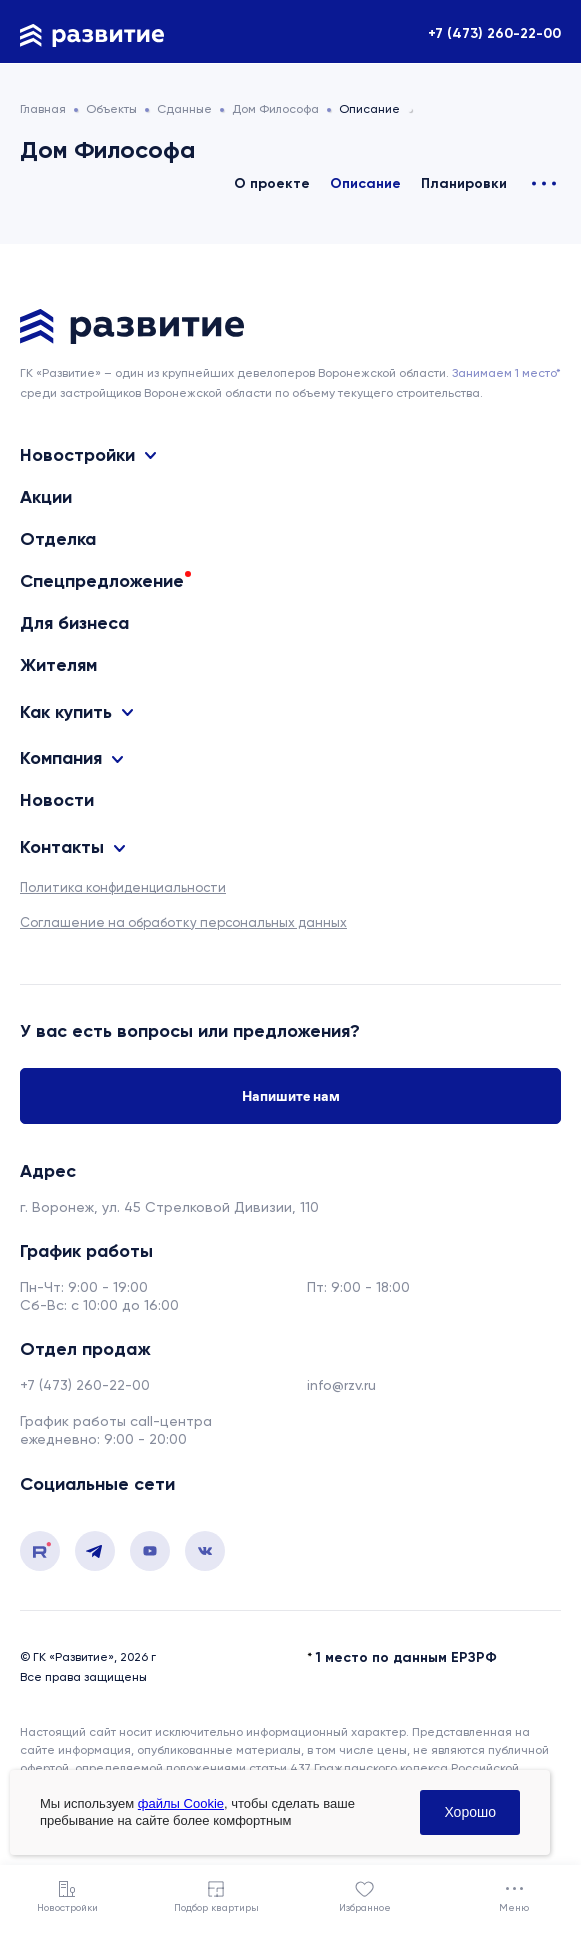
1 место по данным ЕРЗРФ (406, 1657)
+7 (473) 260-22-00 (494, 33)
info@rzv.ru (341, 1385)
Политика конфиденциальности (123, 887)
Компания (61, 758)
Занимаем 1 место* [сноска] (506, 373)
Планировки (464, 183)
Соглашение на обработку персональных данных (183, 922)
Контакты (62, 847)
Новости (57, 800)
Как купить (66, 712)
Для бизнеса (74, 623)
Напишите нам (291, 1096)
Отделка (58, 539)
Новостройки (77, 455)
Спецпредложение (102, 581)
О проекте (272, 183)
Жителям (58, 665)
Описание (365, 183)
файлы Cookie (181, 1803)
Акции (46, 497)
